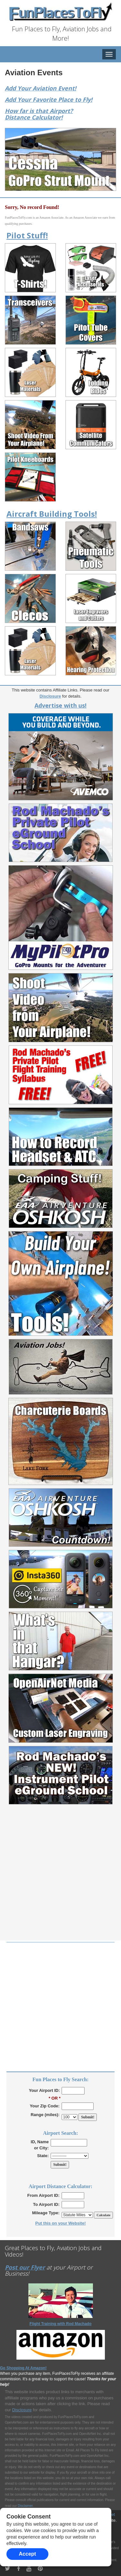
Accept (27, 2554)
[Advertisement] (60, 1879)
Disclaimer (25, 2506)
